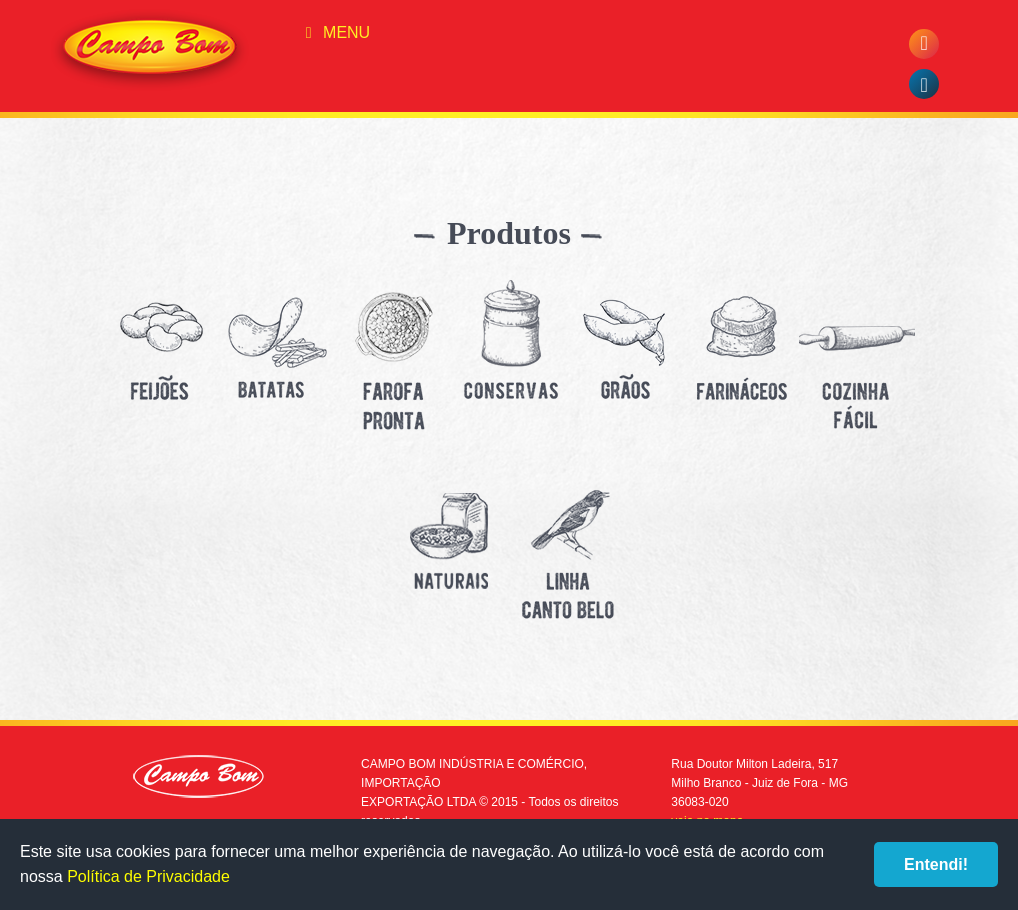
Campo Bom (150, 50)
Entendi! (936, 864)
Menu (335, 32)
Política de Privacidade (148, 876)
